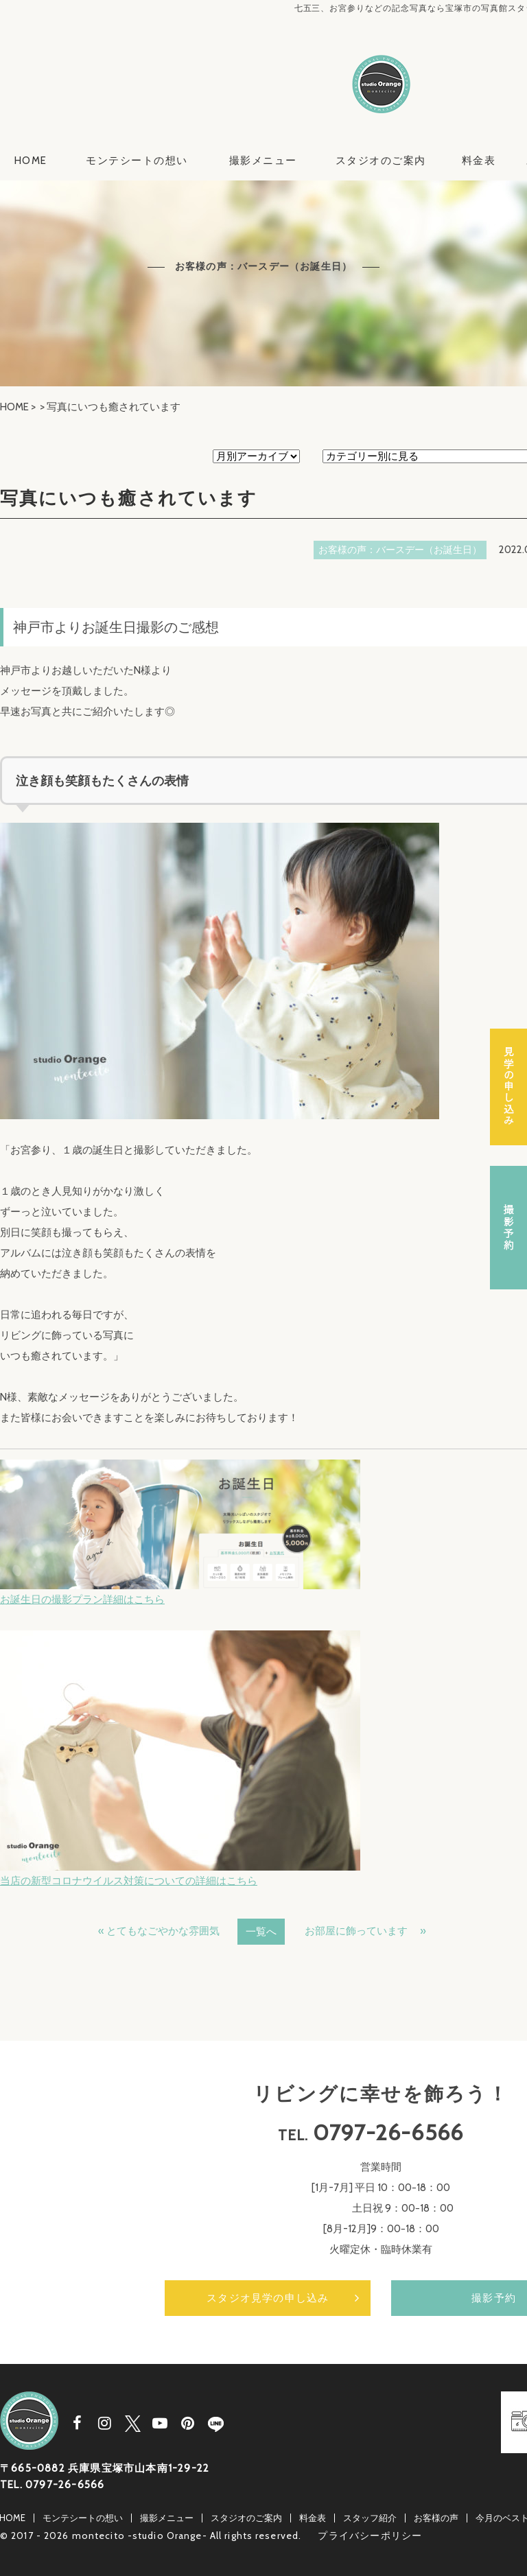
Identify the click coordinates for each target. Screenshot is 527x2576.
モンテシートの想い (137, 160)
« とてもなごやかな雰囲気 (159, 1931)
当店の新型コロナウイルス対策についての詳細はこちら (128, 1881)
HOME (30, 160)
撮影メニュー (263, 160)
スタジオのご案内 (381, 160)
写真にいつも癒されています (128, 498)
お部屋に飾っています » (365, 1931)
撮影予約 (508, 1227)
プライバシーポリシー (370, 2535)
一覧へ (261, 1931)
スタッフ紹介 (370, 2517)
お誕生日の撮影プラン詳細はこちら (82, 1599)
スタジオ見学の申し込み (268, 2298)
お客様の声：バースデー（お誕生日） (400, 549)
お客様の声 (436, 2517)
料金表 (479, 160)
